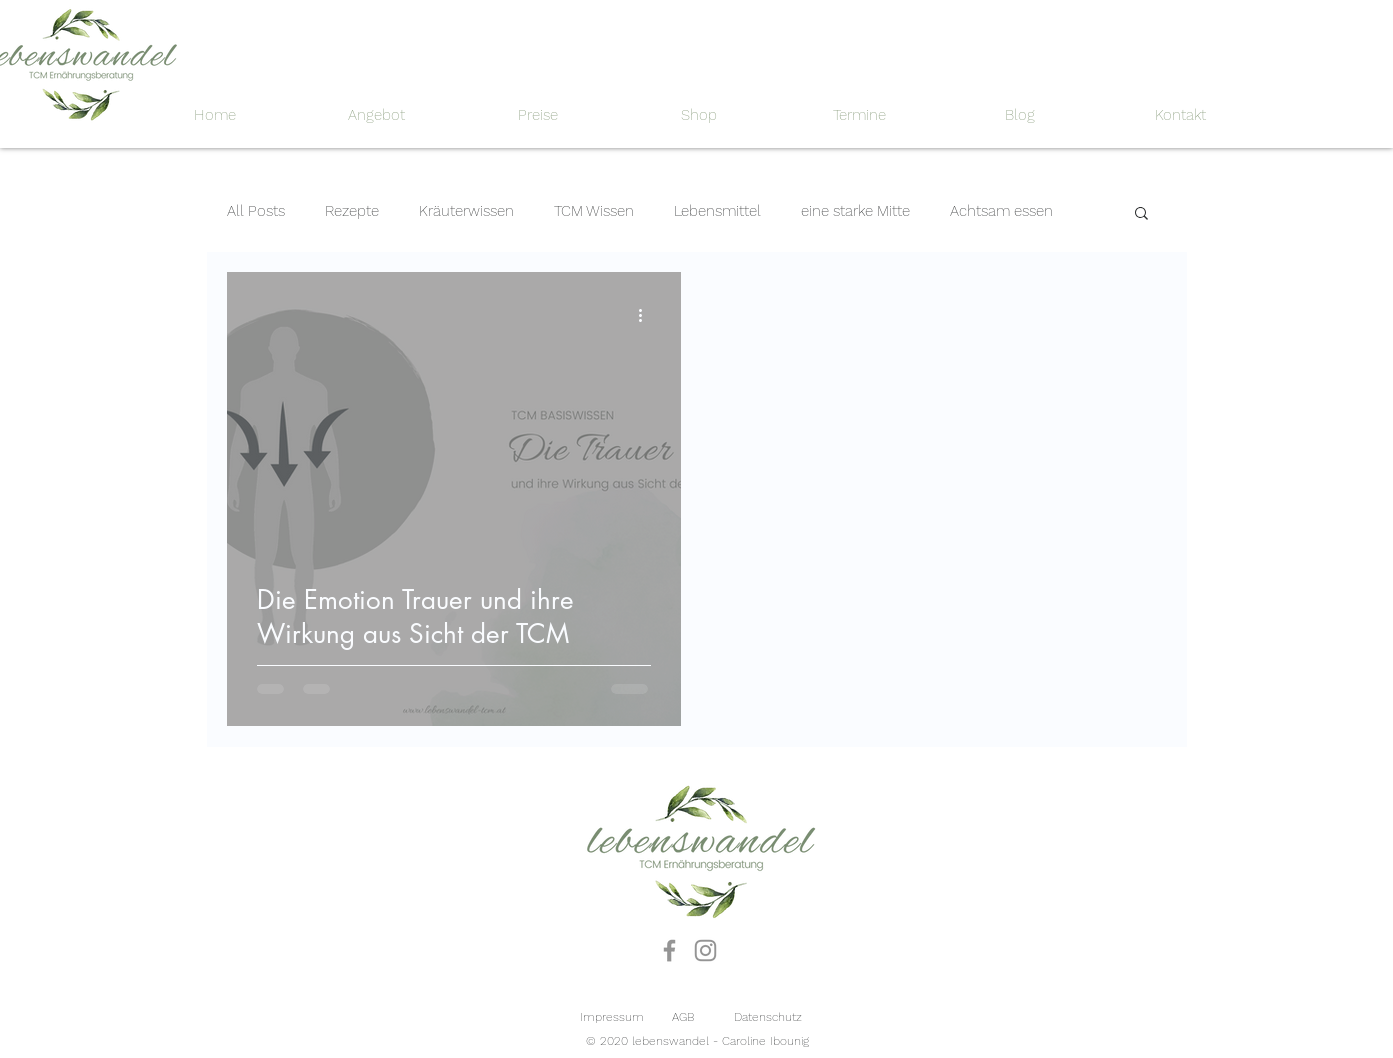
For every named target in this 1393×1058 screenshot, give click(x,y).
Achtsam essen (1001, 211)
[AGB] (683, 1017)
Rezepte (352, 211)
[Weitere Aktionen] (648, 316)
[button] (1141, 214)
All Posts (256, 211)
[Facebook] (669, 950)
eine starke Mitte (855, 211)
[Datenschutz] (768, 1017)
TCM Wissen (594, 211)
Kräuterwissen (466, 211)
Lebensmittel (717, 211)
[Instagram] (705, 950)
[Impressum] (612, 1017)
